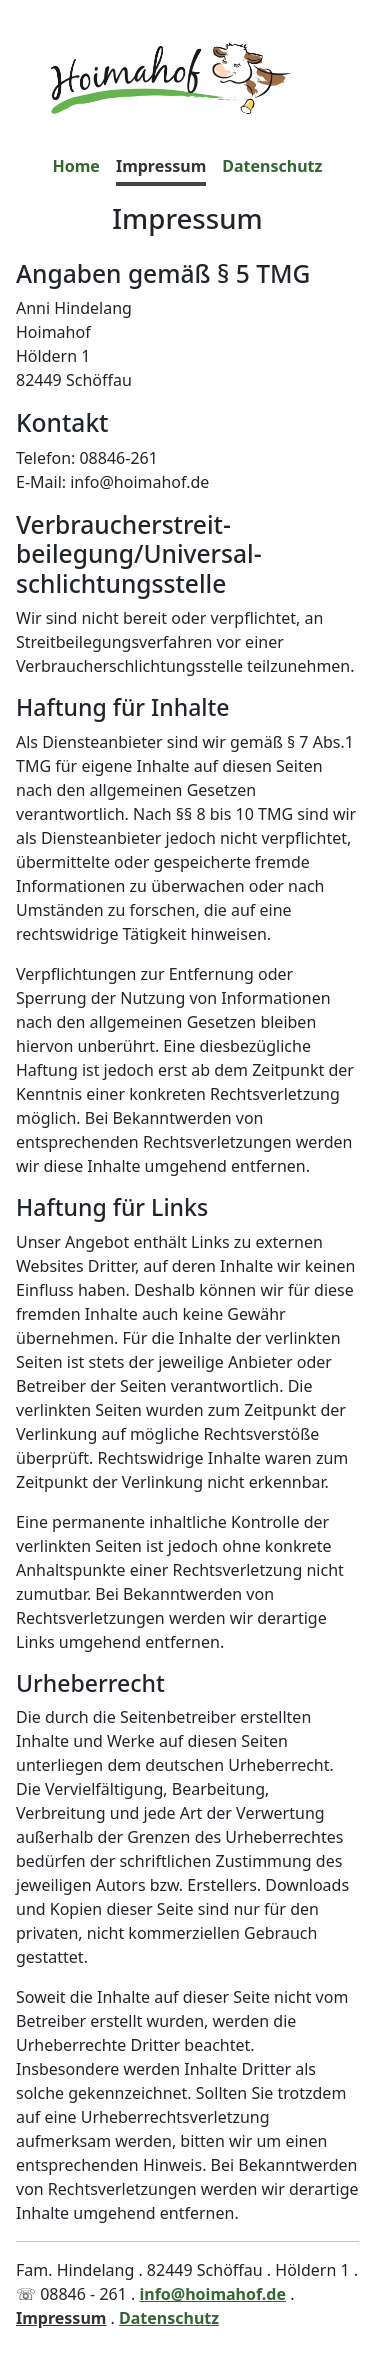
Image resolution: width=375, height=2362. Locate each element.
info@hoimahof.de (212, 2294)
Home (76, 166)
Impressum (161, 166)
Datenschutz (272, 166)
